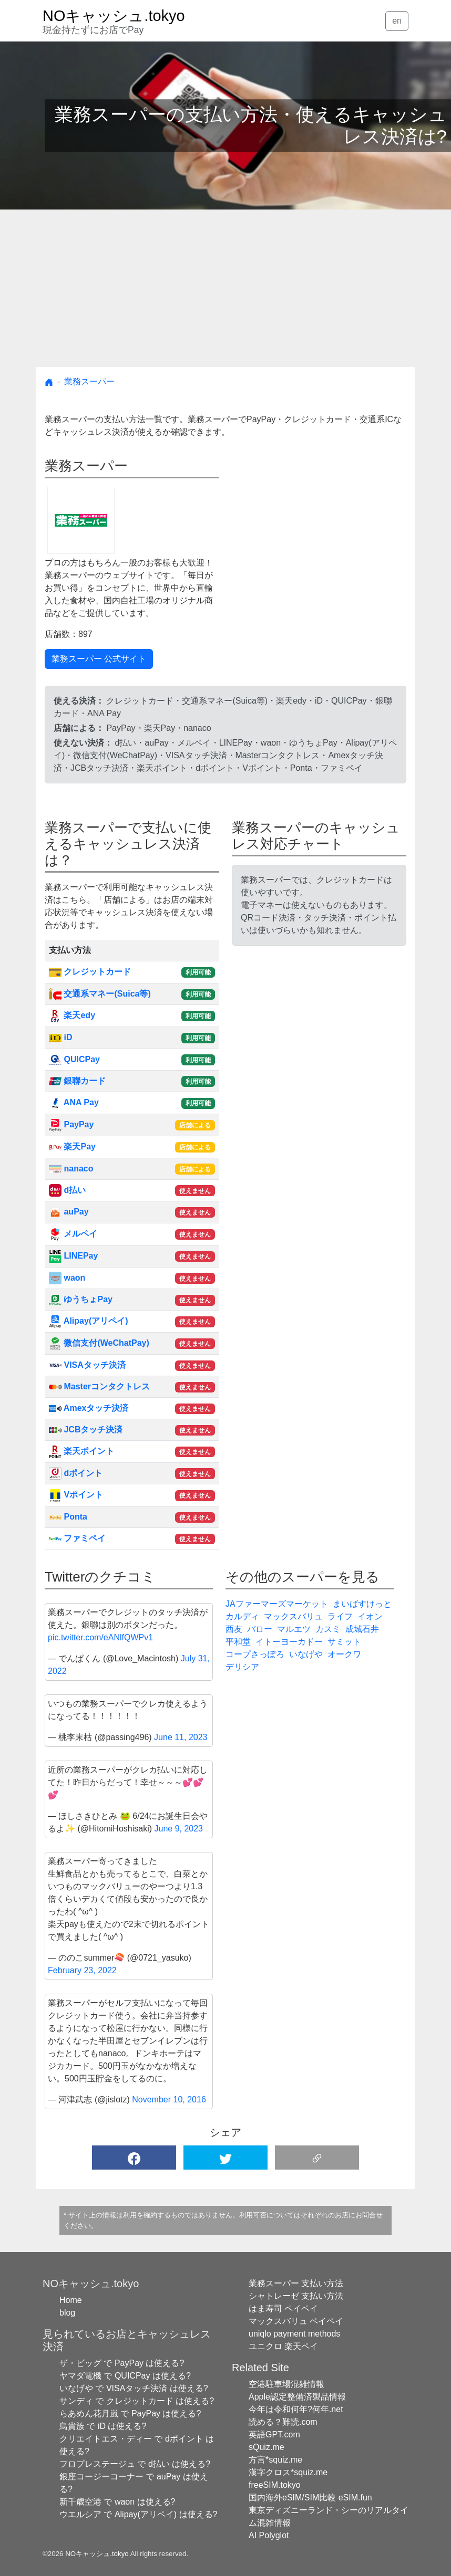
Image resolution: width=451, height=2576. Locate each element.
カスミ (328, 1629)
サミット (344, 1641)
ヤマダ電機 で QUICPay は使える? (125, 2375)
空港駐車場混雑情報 (286, 2384)
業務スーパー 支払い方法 (296, 2283)
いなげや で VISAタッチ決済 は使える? (133, 2388)
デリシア (242, 1666)
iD (60, 1037)
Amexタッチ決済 (88, 1408)
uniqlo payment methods (294, 2333)
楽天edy (72, 1015)
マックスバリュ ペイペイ (296, 2321)
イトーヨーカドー (289, 1641)
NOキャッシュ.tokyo (97, 2554)
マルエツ (294, 1629)
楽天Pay (72, 1146)
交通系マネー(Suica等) (100, 993)
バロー (259, 1629)
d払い (67, 1190)
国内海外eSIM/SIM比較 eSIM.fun (310, 2497)
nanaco (71, 1168)
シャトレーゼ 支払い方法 (296, 2295)
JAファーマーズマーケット (277, 1603)
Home (70, 2300)
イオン (370, 1616)
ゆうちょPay (80, 1299)
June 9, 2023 (178, 1828)
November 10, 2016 (169, 2099)
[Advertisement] (225, 288)
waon (67, 1277)
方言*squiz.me (275, 2459)
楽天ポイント (81, 1451)
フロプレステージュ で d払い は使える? (134, 2463)
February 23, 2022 (82, 1970)
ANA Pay (74, 1102)
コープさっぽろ (255, 1654)
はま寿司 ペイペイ (283, 2308)
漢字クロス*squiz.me (288, 2472)
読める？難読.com (283, 2421)
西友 (234, 1629)
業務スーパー (89, 381)
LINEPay (73, 1255)
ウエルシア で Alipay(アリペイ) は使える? (138, 2514)
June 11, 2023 (180, 1737)
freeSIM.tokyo (275, 2484)
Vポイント (76, 1494)
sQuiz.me (266, 2447)
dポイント (75, 1473)
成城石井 (362, 1629)
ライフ (340, 1616)
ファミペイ (77, 1538)
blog (67, 2312)
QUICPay (74, 1059)
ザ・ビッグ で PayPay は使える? (121, 2363)
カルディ (242, 1616)
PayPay (71, 1124)
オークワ (344, 1654)
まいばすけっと (362, 1603)
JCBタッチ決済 (85, 1429)
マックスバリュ (293, 1616)
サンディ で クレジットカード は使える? (136, 2400)
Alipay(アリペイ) (88, 1320)
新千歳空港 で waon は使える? (117, 2501)
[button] (134, 2157)
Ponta (68, 1516)
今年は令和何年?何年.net (296, 2409)
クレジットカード (90, 971)
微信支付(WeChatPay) (99, 1342)
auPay (69, 1211)
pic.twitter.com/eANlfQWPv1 (100, 1637)
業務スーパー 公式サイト (99, 658)
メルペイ (73, 1233)
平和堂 (238, 1641)
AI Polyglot (269, 2535)
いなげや (306, 1654)
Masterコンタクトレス (99, 1386)
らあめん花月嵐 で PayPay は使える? (130, 2413)
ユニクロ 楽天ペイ (283, 2346)
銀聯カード (77, 1080)
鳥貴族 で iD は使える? (102, 2426)
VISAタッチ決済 (87, 1364)
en (397, 20)
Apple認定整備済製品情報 (297, 2396)
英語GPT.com (274, 2434)
